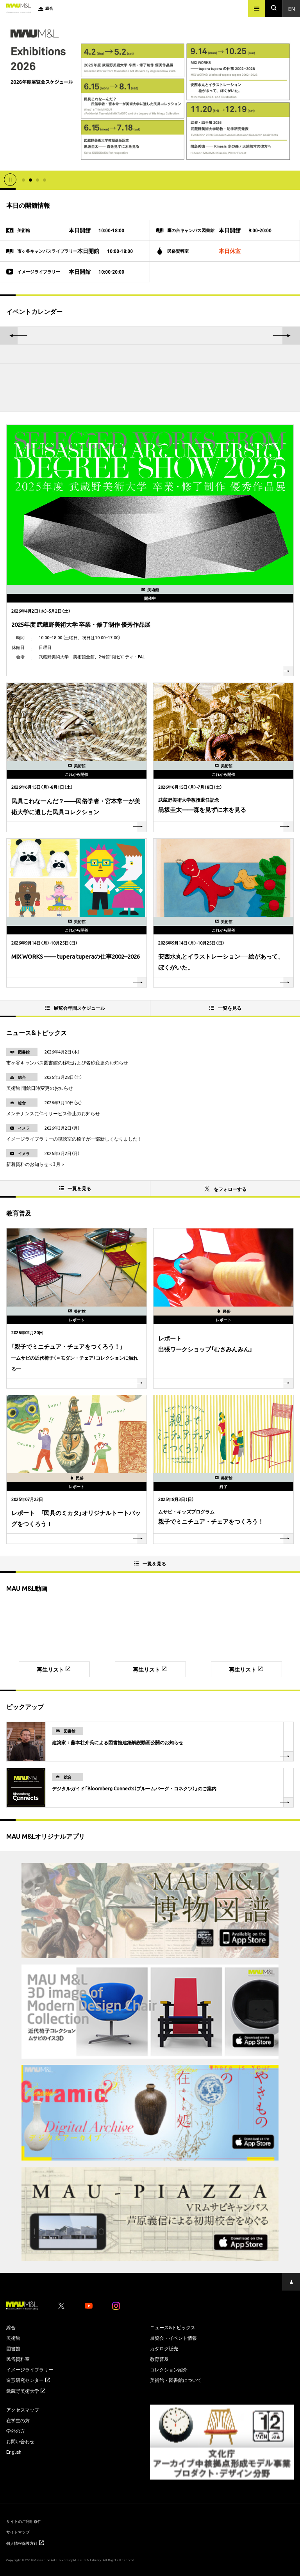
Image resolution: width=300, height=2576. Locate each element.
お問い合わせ (20, 2441)
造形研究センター (28, 2379)
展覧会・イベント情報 (173, 2337)
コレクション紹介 (169, 2369)
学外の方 (15, 2430)
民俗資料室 (18, 2358)
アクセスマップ (22, 2409)
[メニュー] (256, 8)
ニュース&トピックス (172, 2327)
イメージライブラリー (29, 2369)
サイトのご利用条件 (23, 2521)
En (291, 8)
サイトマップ (18, 2532)
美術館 (13, 2337)
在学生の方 (18, 2420)
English (13, 2451)
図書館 (13, 2348)
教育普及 (159, 2358)
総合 (11, 2327)
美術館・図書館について (176, 2379)
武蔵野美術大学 (25, 2390)
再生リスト (53, 1669)
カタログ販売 (164, 2348)
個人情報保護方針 (25, 2543)
